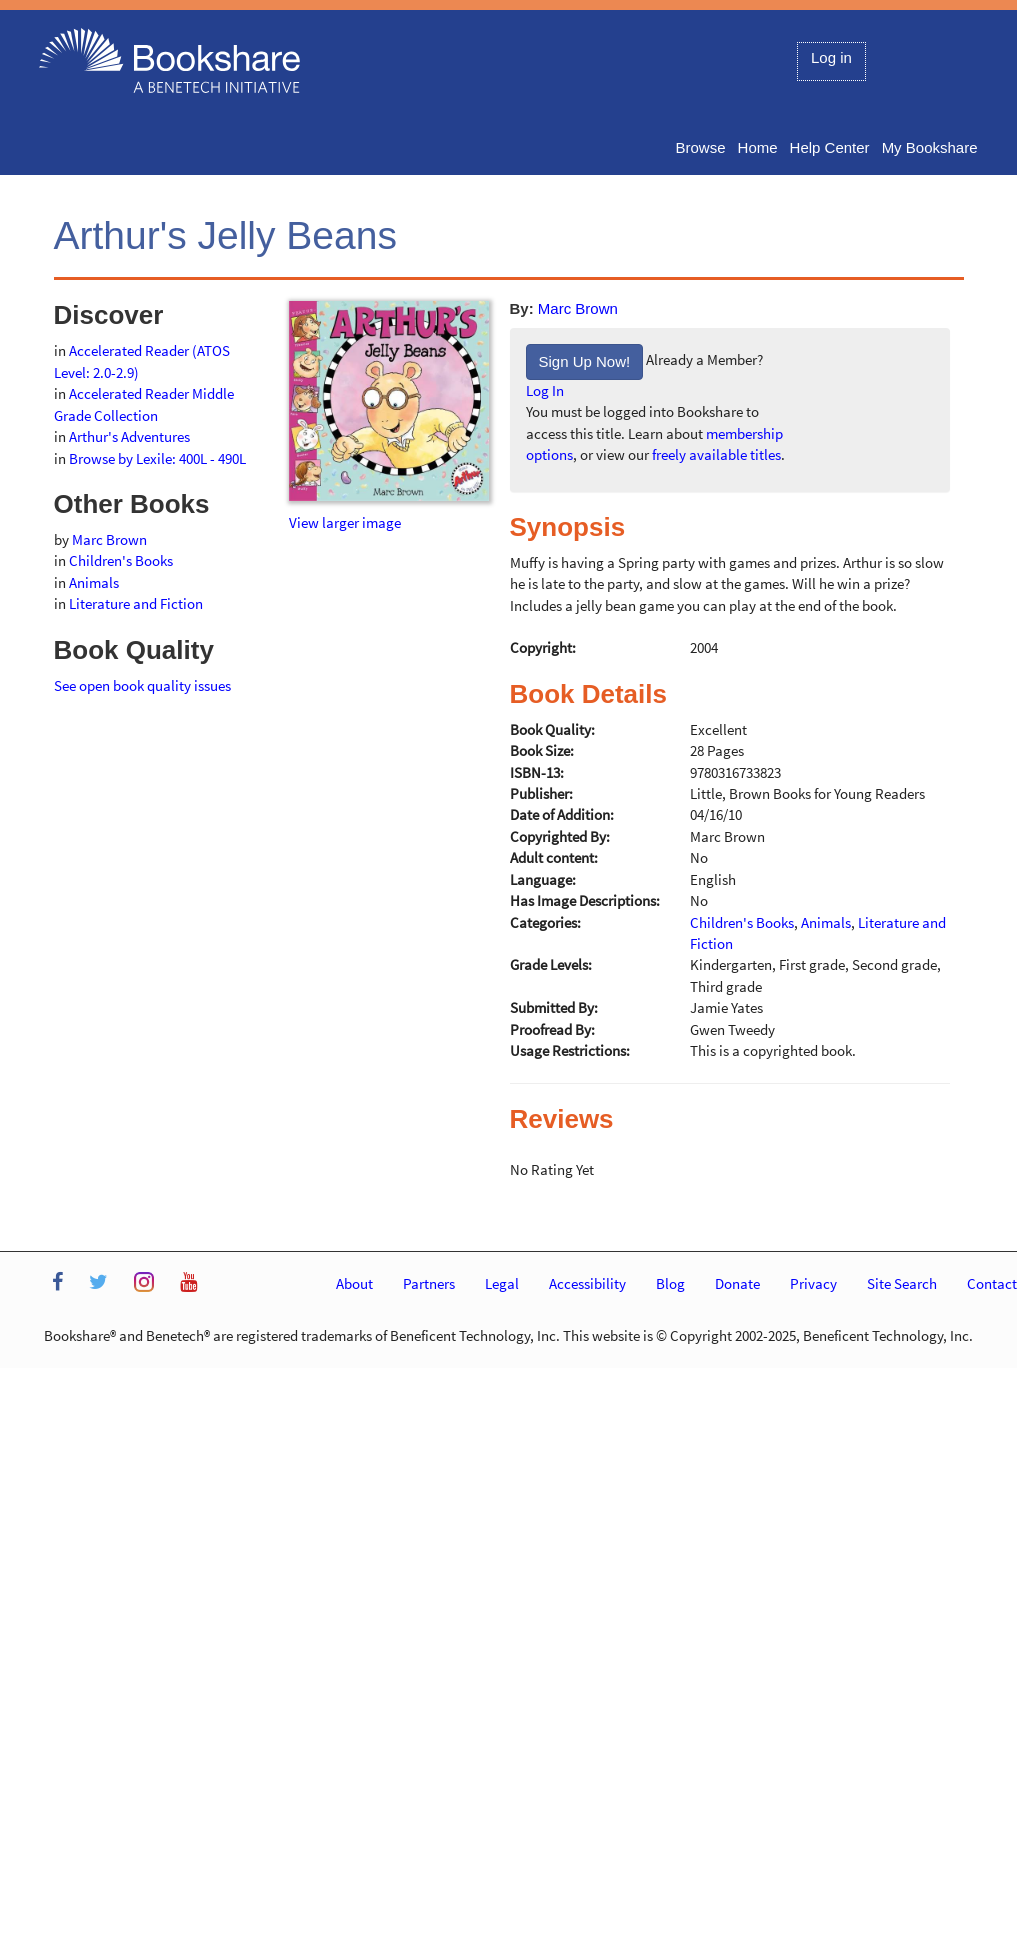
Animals (94, 582)
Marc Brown (578, 308)
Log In (545, 390)
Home (758, 147)
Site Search (902, 1283)
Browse (701, 147)
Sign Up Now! (585, 361)
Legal (502, 1283)
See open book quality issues (142, 685)
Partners (429, 1283)
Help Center (830, 147)
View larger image (345, 522)
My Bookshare (930, 147)
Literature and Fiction (136, 603)
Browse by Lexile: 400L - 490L (157, 458)
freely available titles (716, 454)
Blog (670, 1283)
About (354, 1283)
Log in (831, 57)
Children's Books (121, 560)
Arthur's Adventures (129, 436)
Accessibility (587, 1283)
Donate (737, 1283)
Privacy (813, 1283)
